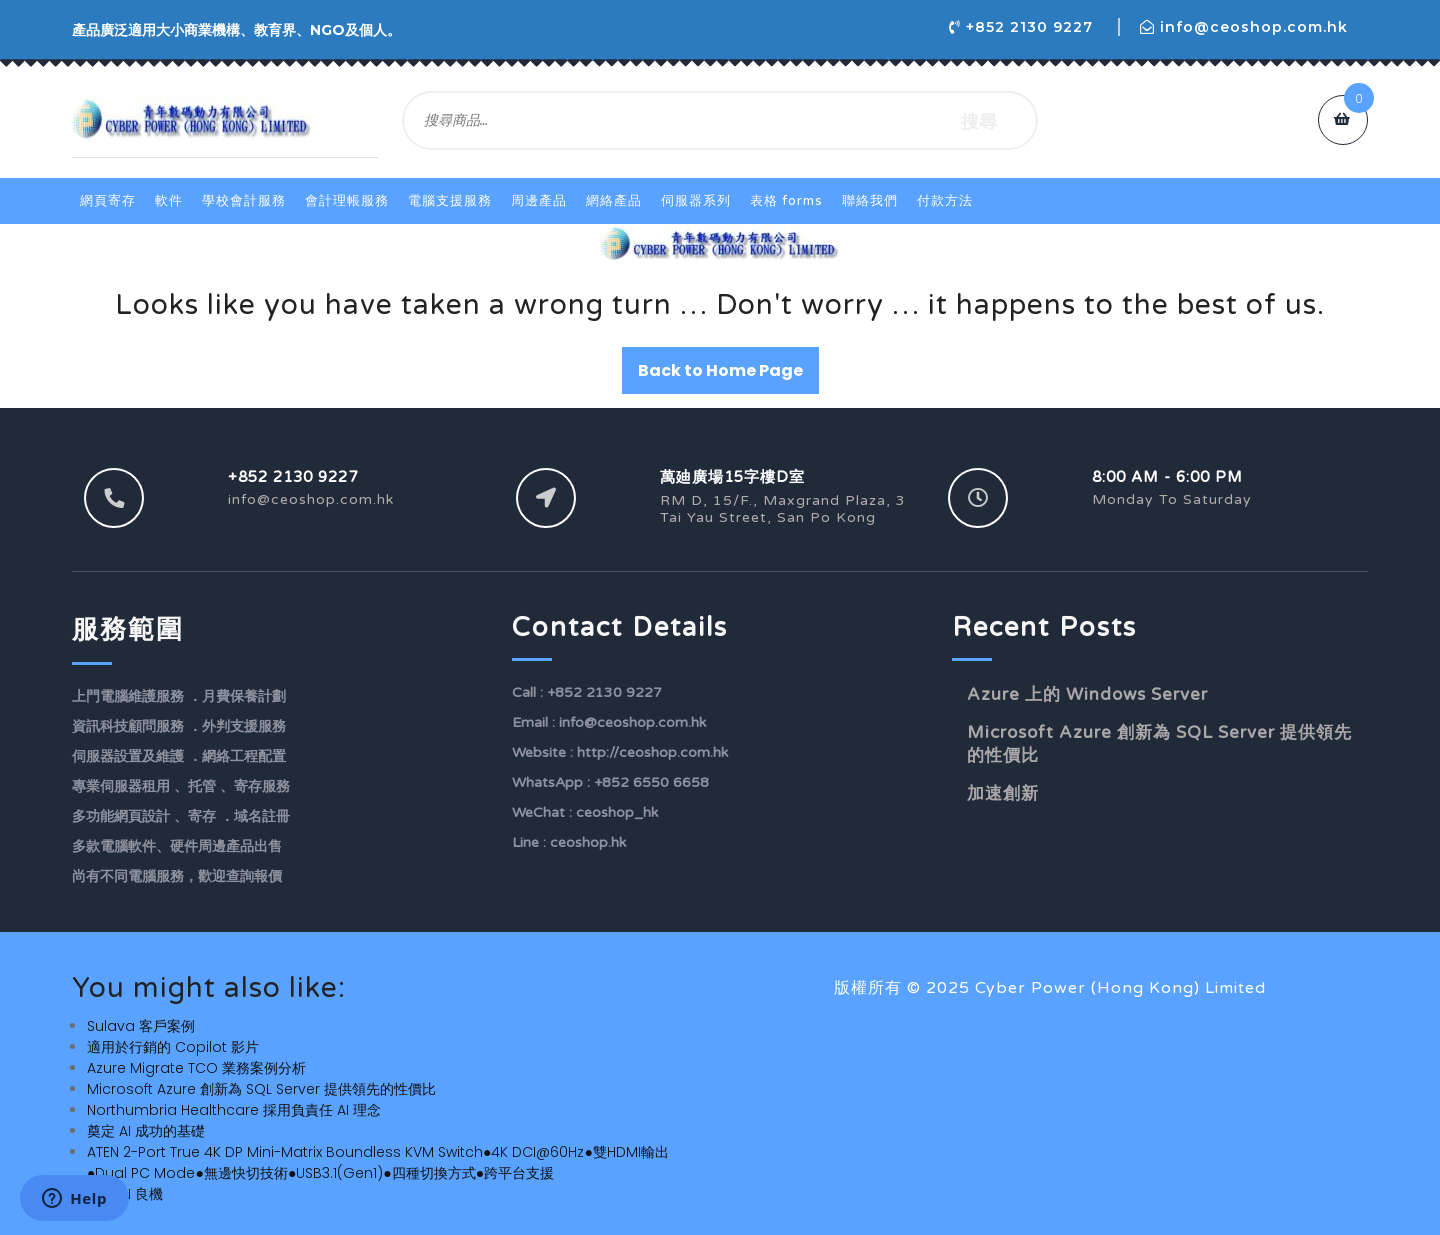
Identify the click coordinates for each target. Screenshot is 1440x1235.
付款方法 (945, 201)
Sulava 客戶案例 (141, 1026)
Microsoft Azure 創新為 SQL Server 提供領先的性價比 (261, 1089)
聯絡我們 (870, 201)
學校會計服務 (244, 201)
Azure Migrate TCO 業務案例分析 (196, 1068)
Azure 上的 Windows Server (1087, 694)
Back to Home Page (720, 370)
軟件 (169, 201)
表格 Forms (786, 201)
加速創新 (1003, 793)
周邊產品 (539, 201)
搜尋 (979, 120)
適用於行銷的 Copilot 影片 (173, 1047)
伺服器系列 (696, 201)
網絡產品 (614, 201)
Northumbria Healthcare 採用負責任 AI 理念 (234, 1110)
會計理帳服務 (347, 201)
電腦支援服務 (450, 201)
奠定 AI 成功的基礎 (146, 1131)
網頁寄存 (108, 201)
